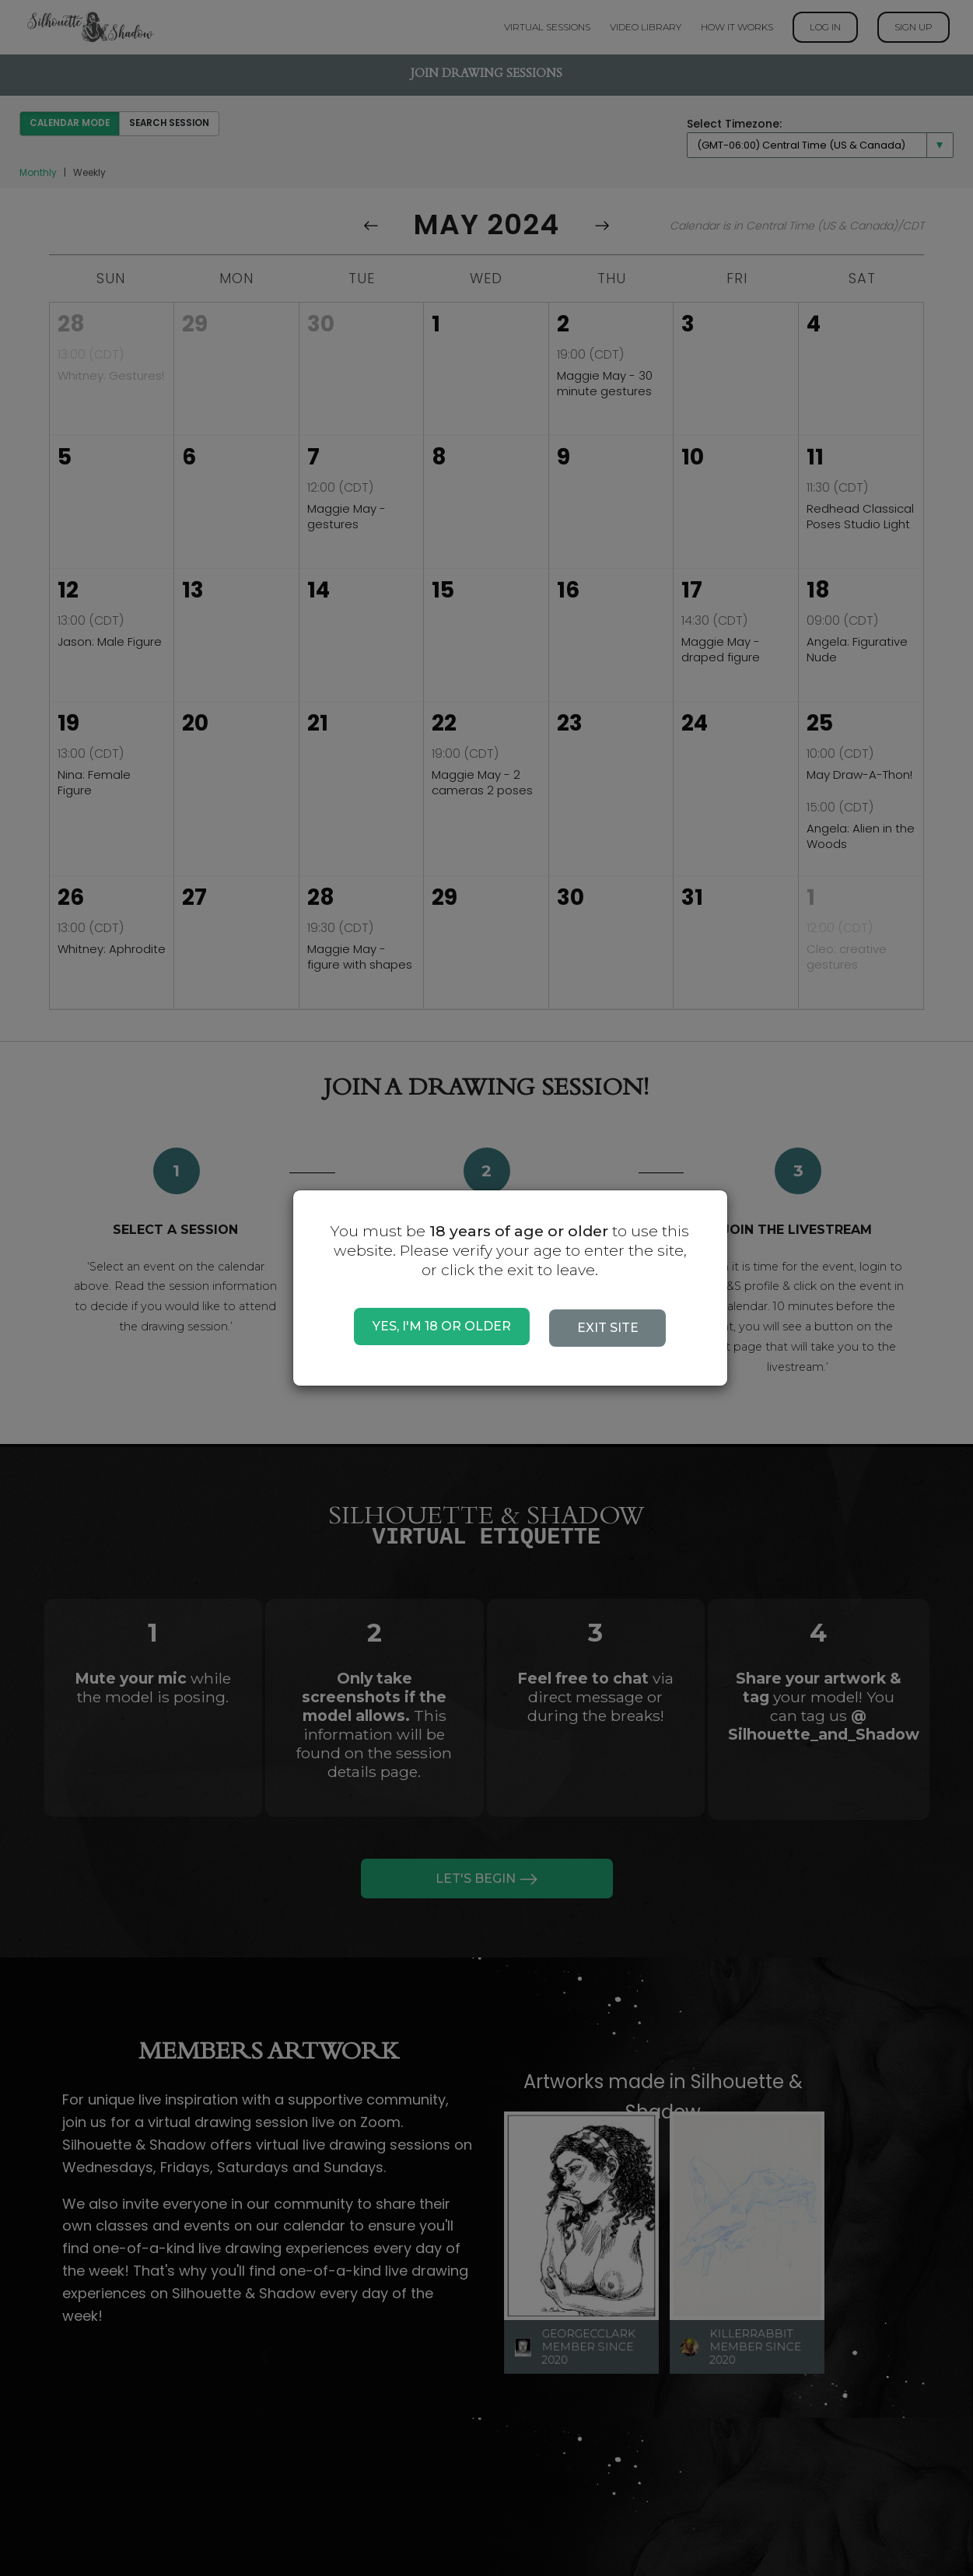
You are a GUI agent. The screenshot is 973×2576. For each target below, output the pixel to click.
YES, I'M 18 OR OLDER (442, 1326)
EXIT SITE (608, 1327)
